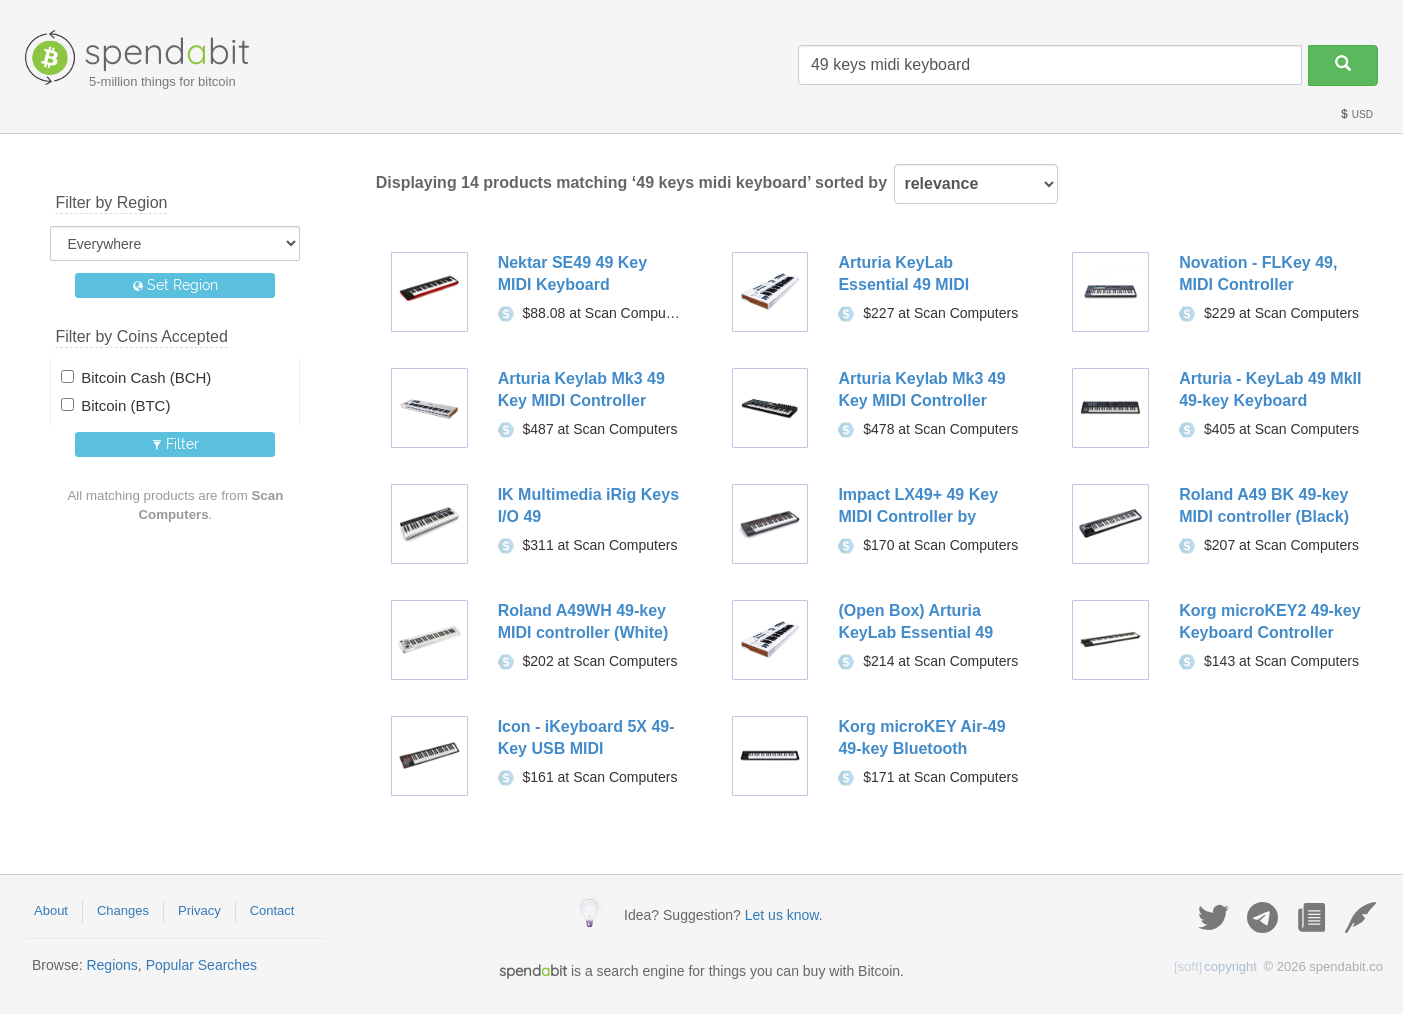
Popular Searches (201, 965)
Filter (175, 444)
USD (1356, 114)
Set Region (175, 285)
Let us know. (784, 915)
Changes (123, 910)
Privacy (199, 910)
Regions (111, 965)
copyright (1215, 966)
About (51, 910)
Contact (272, 910)
